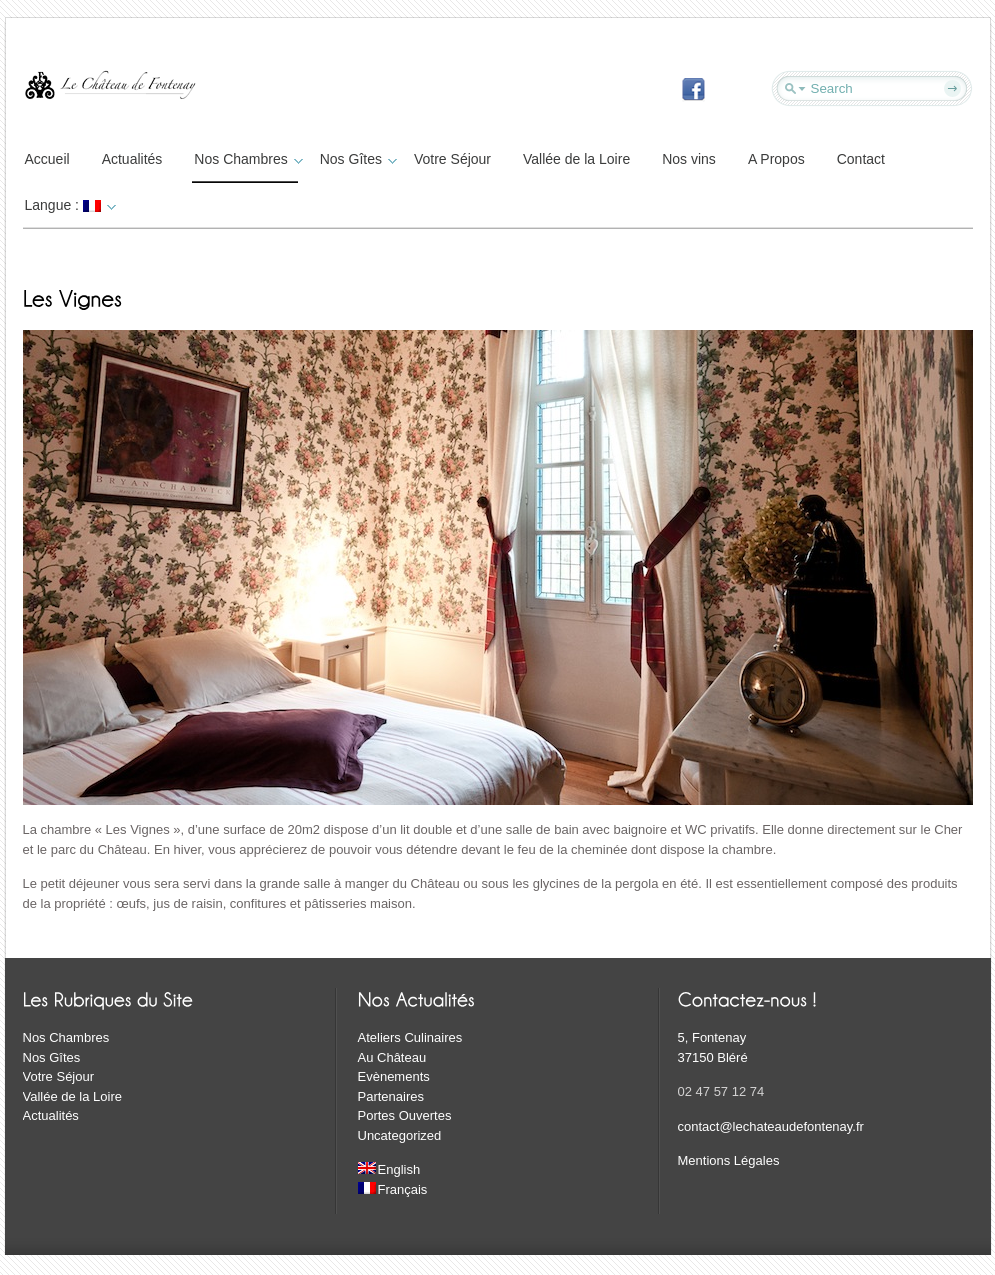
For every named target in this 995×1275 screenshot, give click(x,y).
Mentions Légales (729, 1160)
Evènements (394, 1076)
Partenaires (391, 1096)
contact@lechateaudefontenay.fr (771, 1126)
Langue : (68, 205)
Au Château (392, 1057)
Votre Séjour (452, 159)
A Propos (776, 159)
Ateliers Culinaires (410, 1037)
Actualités (132, 159)
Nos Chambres (245, 159)
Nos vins (689, 159)
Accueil (47, 159)
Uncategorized (400, 1135)
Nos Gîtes (356, 159)
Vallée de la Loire (576, 159)
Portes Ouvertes (405, 1115)
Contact (861, 159)
